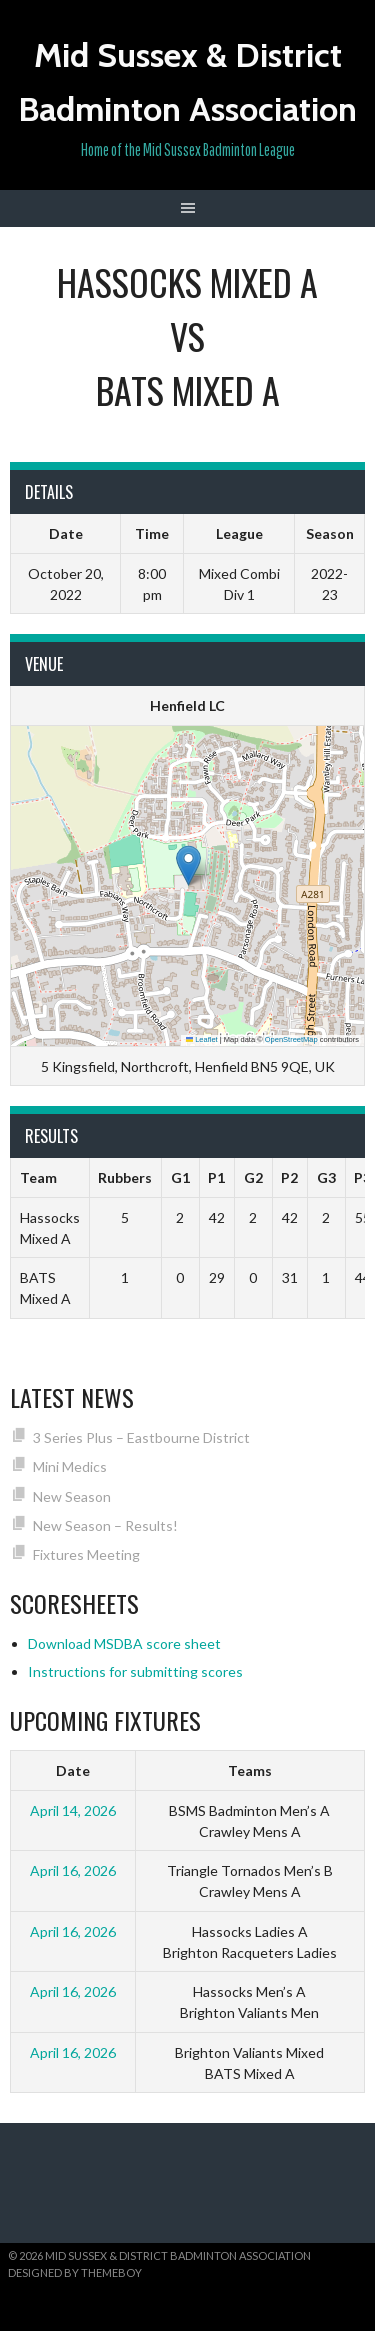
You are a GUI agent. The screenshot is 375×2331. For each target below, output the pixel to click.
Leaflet (202, 1039)
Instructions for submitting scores (135, 1671)
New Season (72, 1496)
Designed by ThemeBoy (75, 2272)
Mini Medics (70, 1466)
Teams (250, 1770)
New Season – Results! (105, 1525)
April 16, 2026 (73, 1870)
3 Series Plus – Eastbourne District (141, 1437)
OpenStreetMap (291, 1039)
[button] (188, 865)
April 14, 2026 (73, 1810)
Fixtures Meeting (86, 1554)
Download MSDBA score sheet (124, 1643)
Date (73, 1770)
